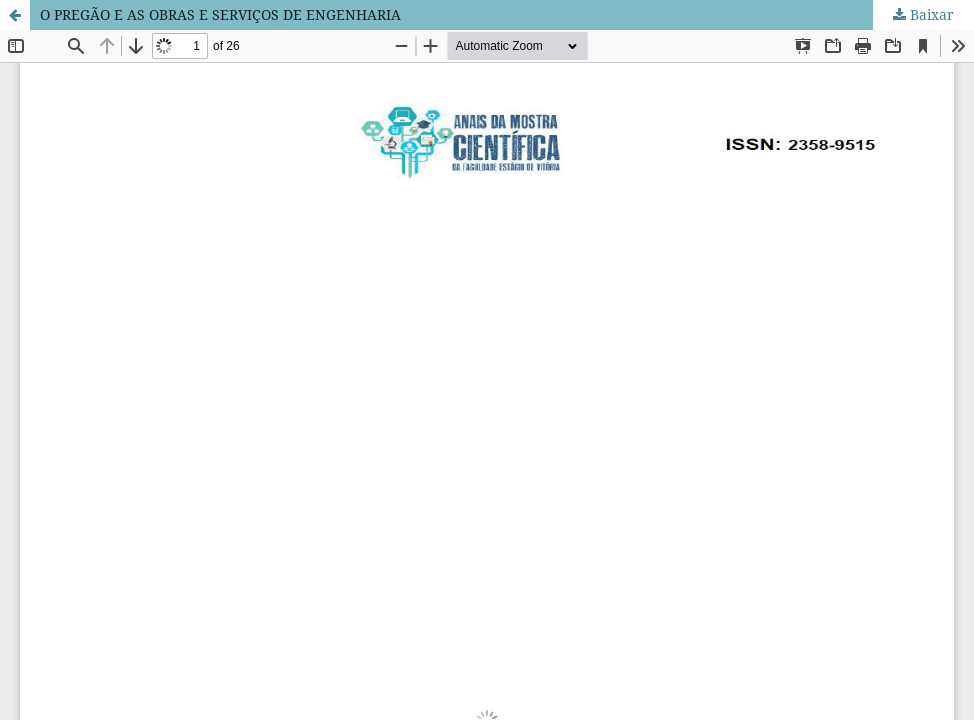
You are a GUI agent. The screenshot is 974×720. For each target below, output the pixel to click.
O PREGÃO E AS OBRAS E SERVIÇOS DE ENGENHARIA (220, 14)
